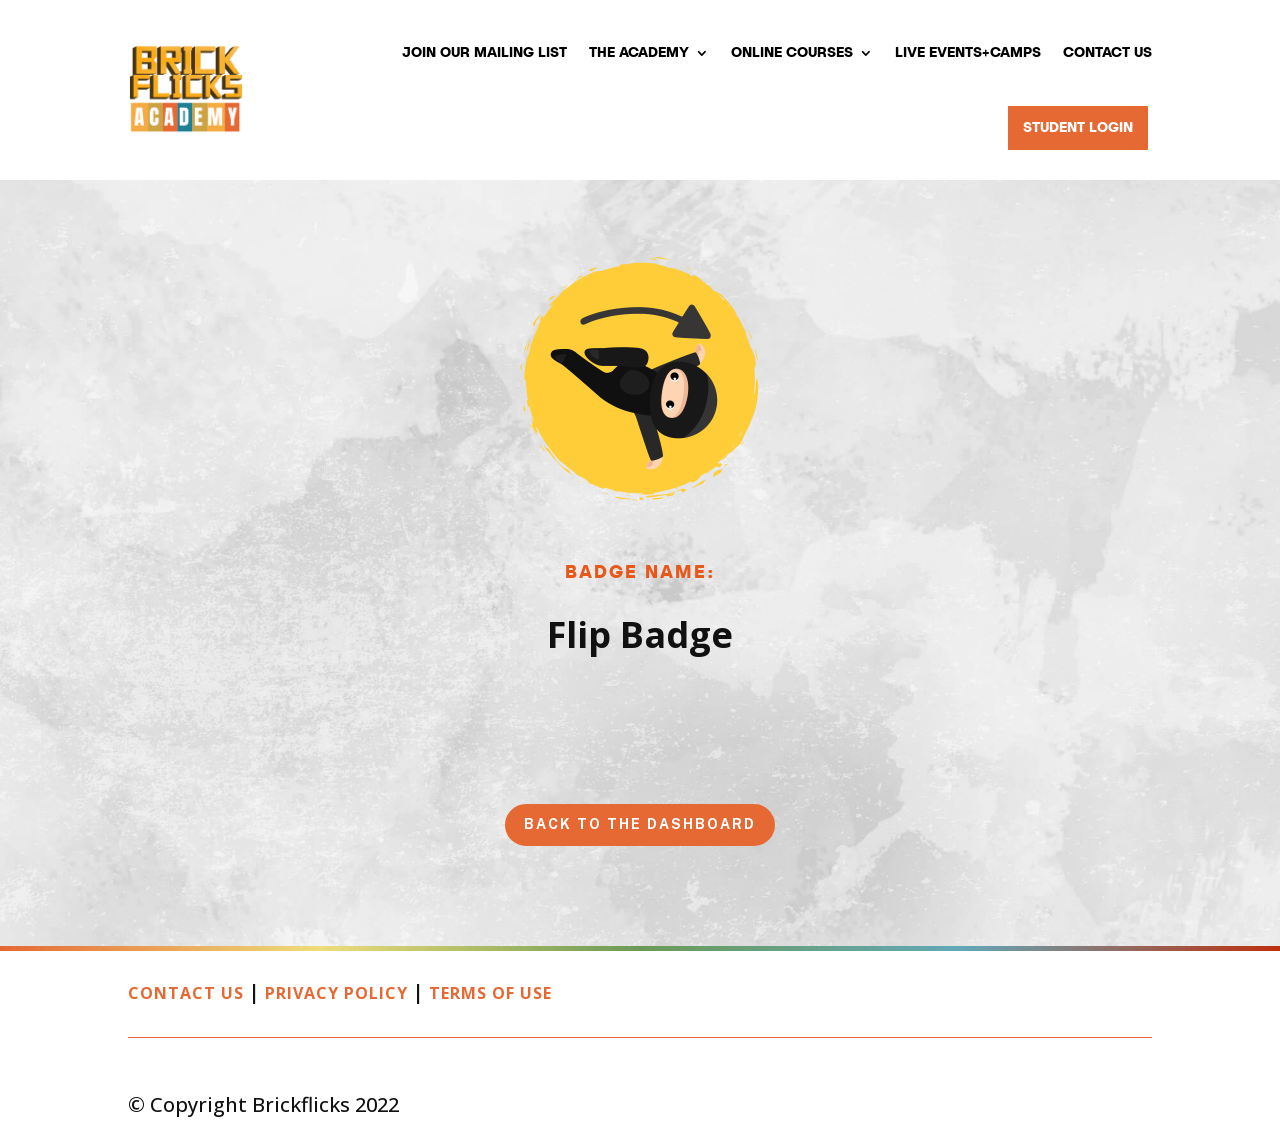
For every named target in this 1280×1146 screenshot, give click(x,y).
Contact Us (1107, 53)
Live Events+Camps (968, 53)
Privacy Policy (336, 993)
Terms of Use (490, 993)
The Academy (639, 53)
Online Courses (792, 53)
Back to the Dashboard (640, 824)
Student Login (1078, 128)
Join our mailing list (484, 53)
